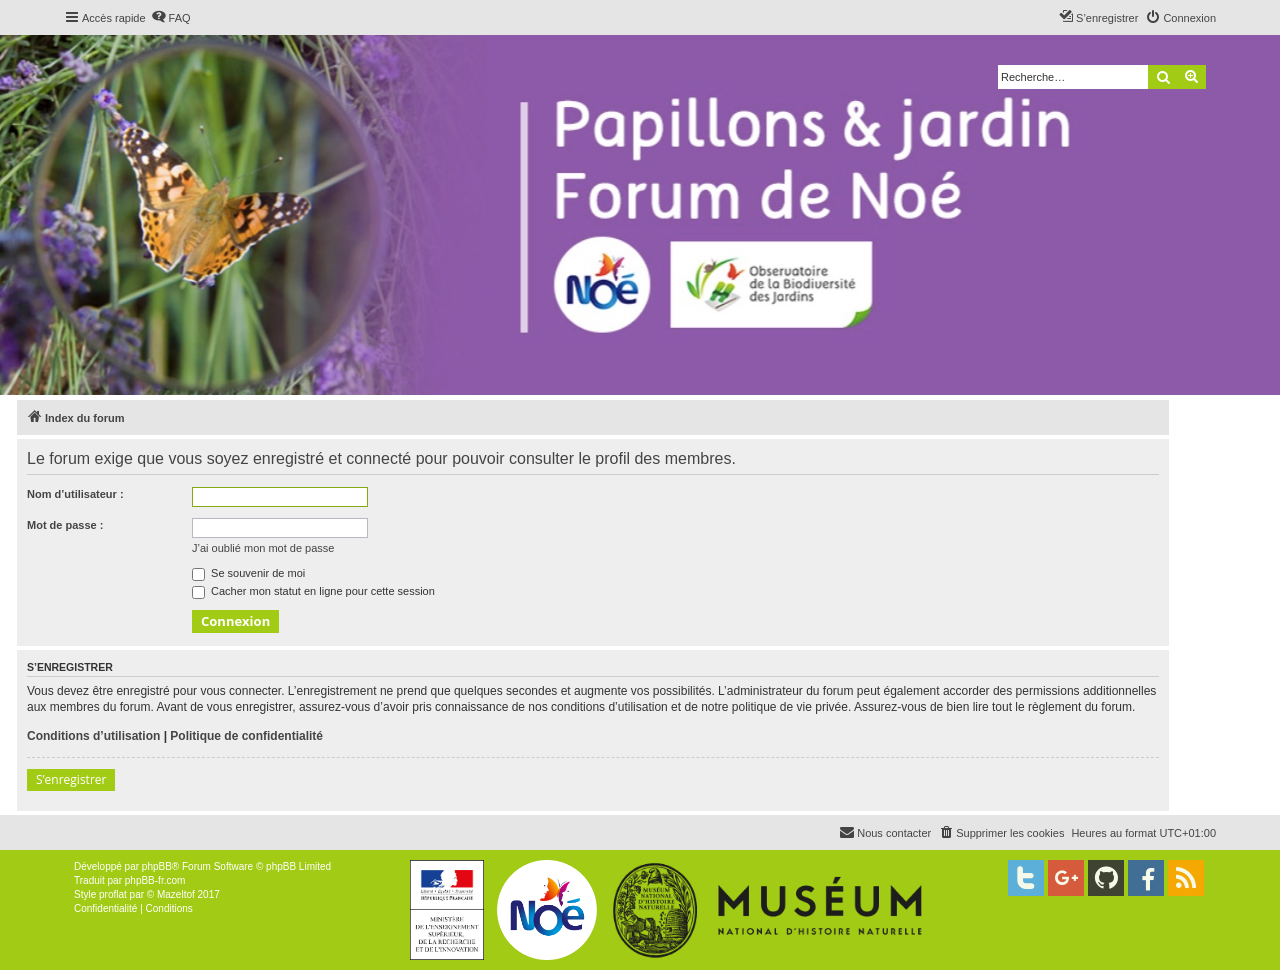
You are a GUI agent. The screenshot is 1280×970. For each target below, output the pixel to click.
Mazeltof (176, 894)
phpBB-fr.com (155, 880)
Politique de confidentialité (246, 736)
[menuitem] (171, 18)
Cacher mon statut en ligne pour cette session (313, 591)
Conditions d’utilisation (93, 736)
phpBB (157, 866)
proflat (113, 894)
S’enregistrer (71, 779)
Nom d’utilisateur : (75, 494)
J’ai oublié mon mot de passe (263, 548)
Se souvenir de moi (248, 573)
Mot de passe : (65, 525)
